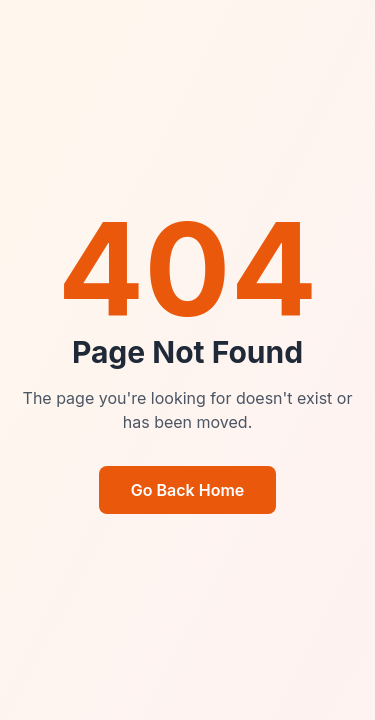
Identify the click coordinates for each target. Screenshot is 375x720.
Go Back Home (188, 490)
